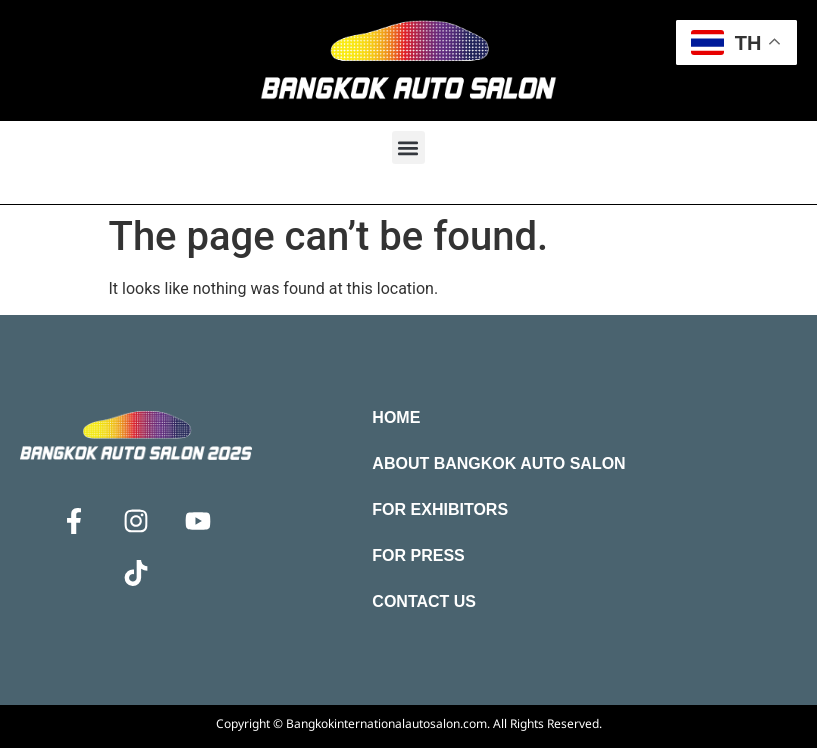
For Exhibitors (440, 509)
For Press (418, 555)
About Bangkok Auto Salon (498, 463)
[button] (408, 147)
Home (396, 417)
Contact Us (424, 601)
